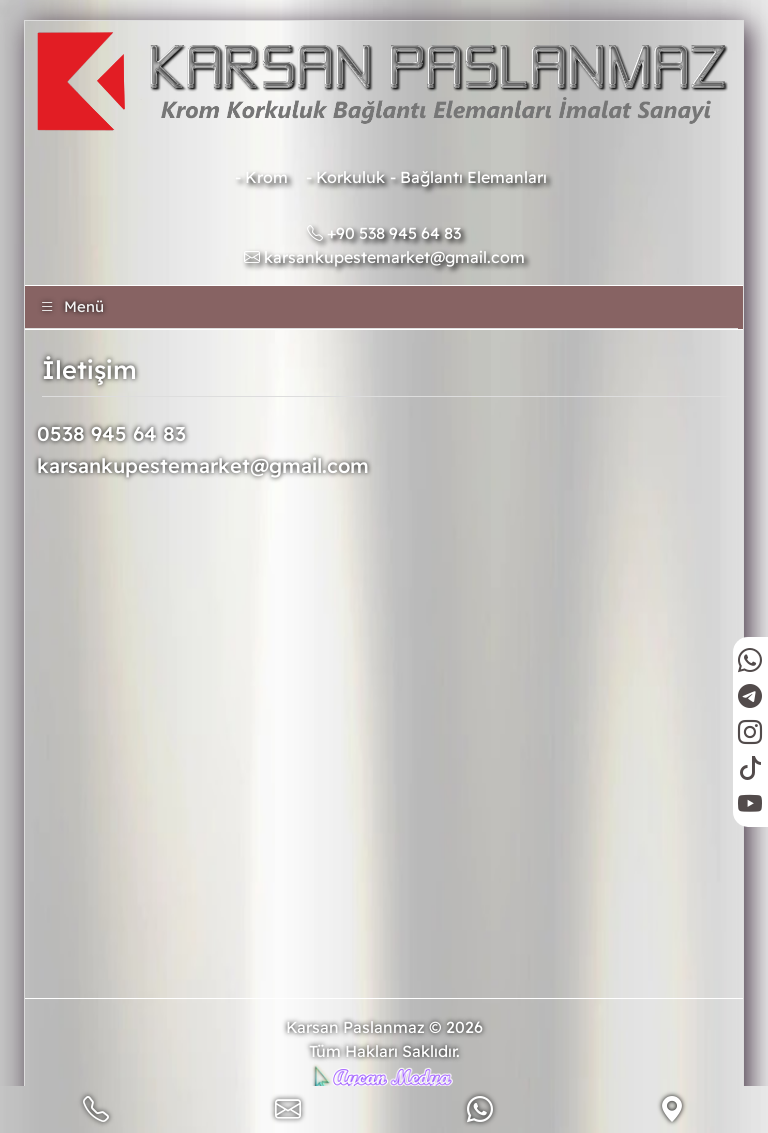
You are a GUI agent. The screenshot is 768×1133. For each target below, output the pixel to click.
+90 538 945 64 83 (384, 233)
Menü (72, 306)
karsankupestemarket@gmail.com (384, 257)
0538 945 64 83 (111, 433)
